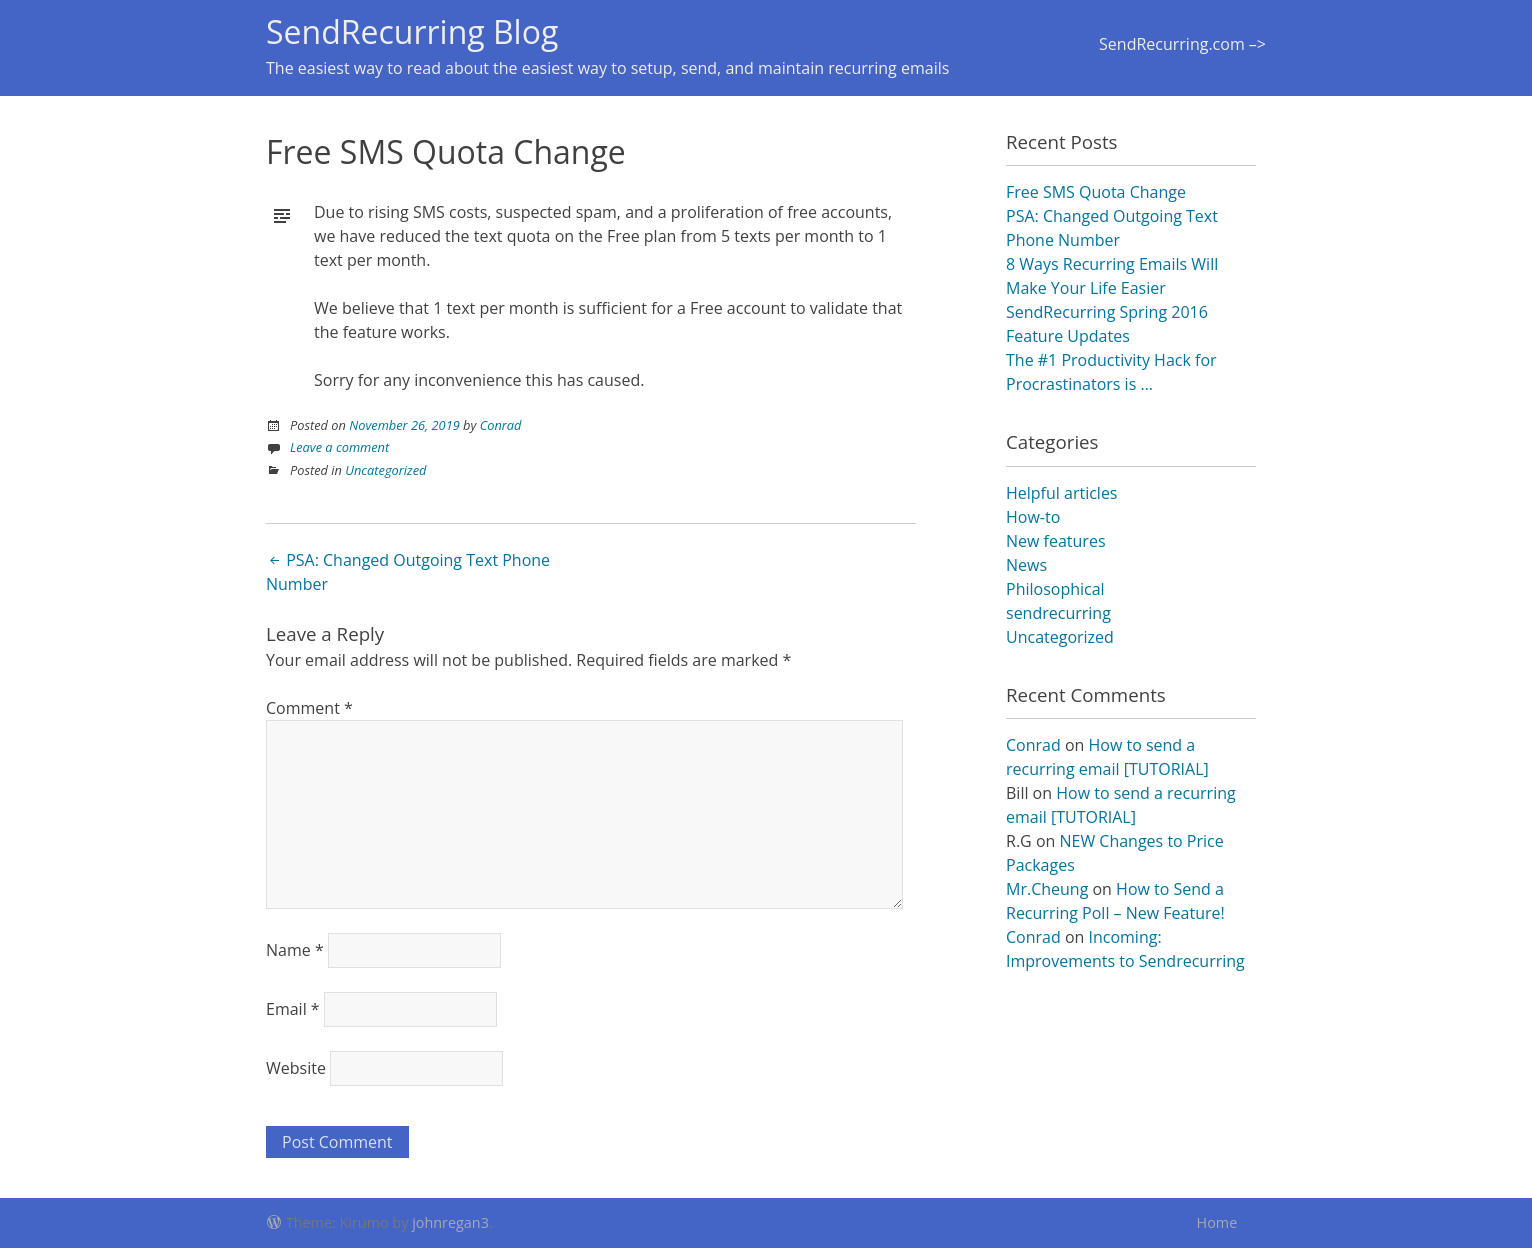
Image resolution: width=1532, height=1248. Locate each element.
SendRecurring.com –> (1182, 44)
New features (1056, 541)
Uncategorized (385, 470)
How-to (1033, 517)
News (1026, 565)
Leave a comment (339, 447)
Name (295, 950)
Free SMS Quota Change (1096, 192)
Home (1217, 1222)
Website (296, 1068)
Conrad (501, 425)
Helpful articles (1061, 493)
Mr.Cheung (1047, 889)
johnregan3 (450, 1222)
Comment (309, 708)
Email (293, 1009)
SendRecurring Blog (412, 31)
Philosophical (1055, 589)
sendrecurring (1058, 613)
